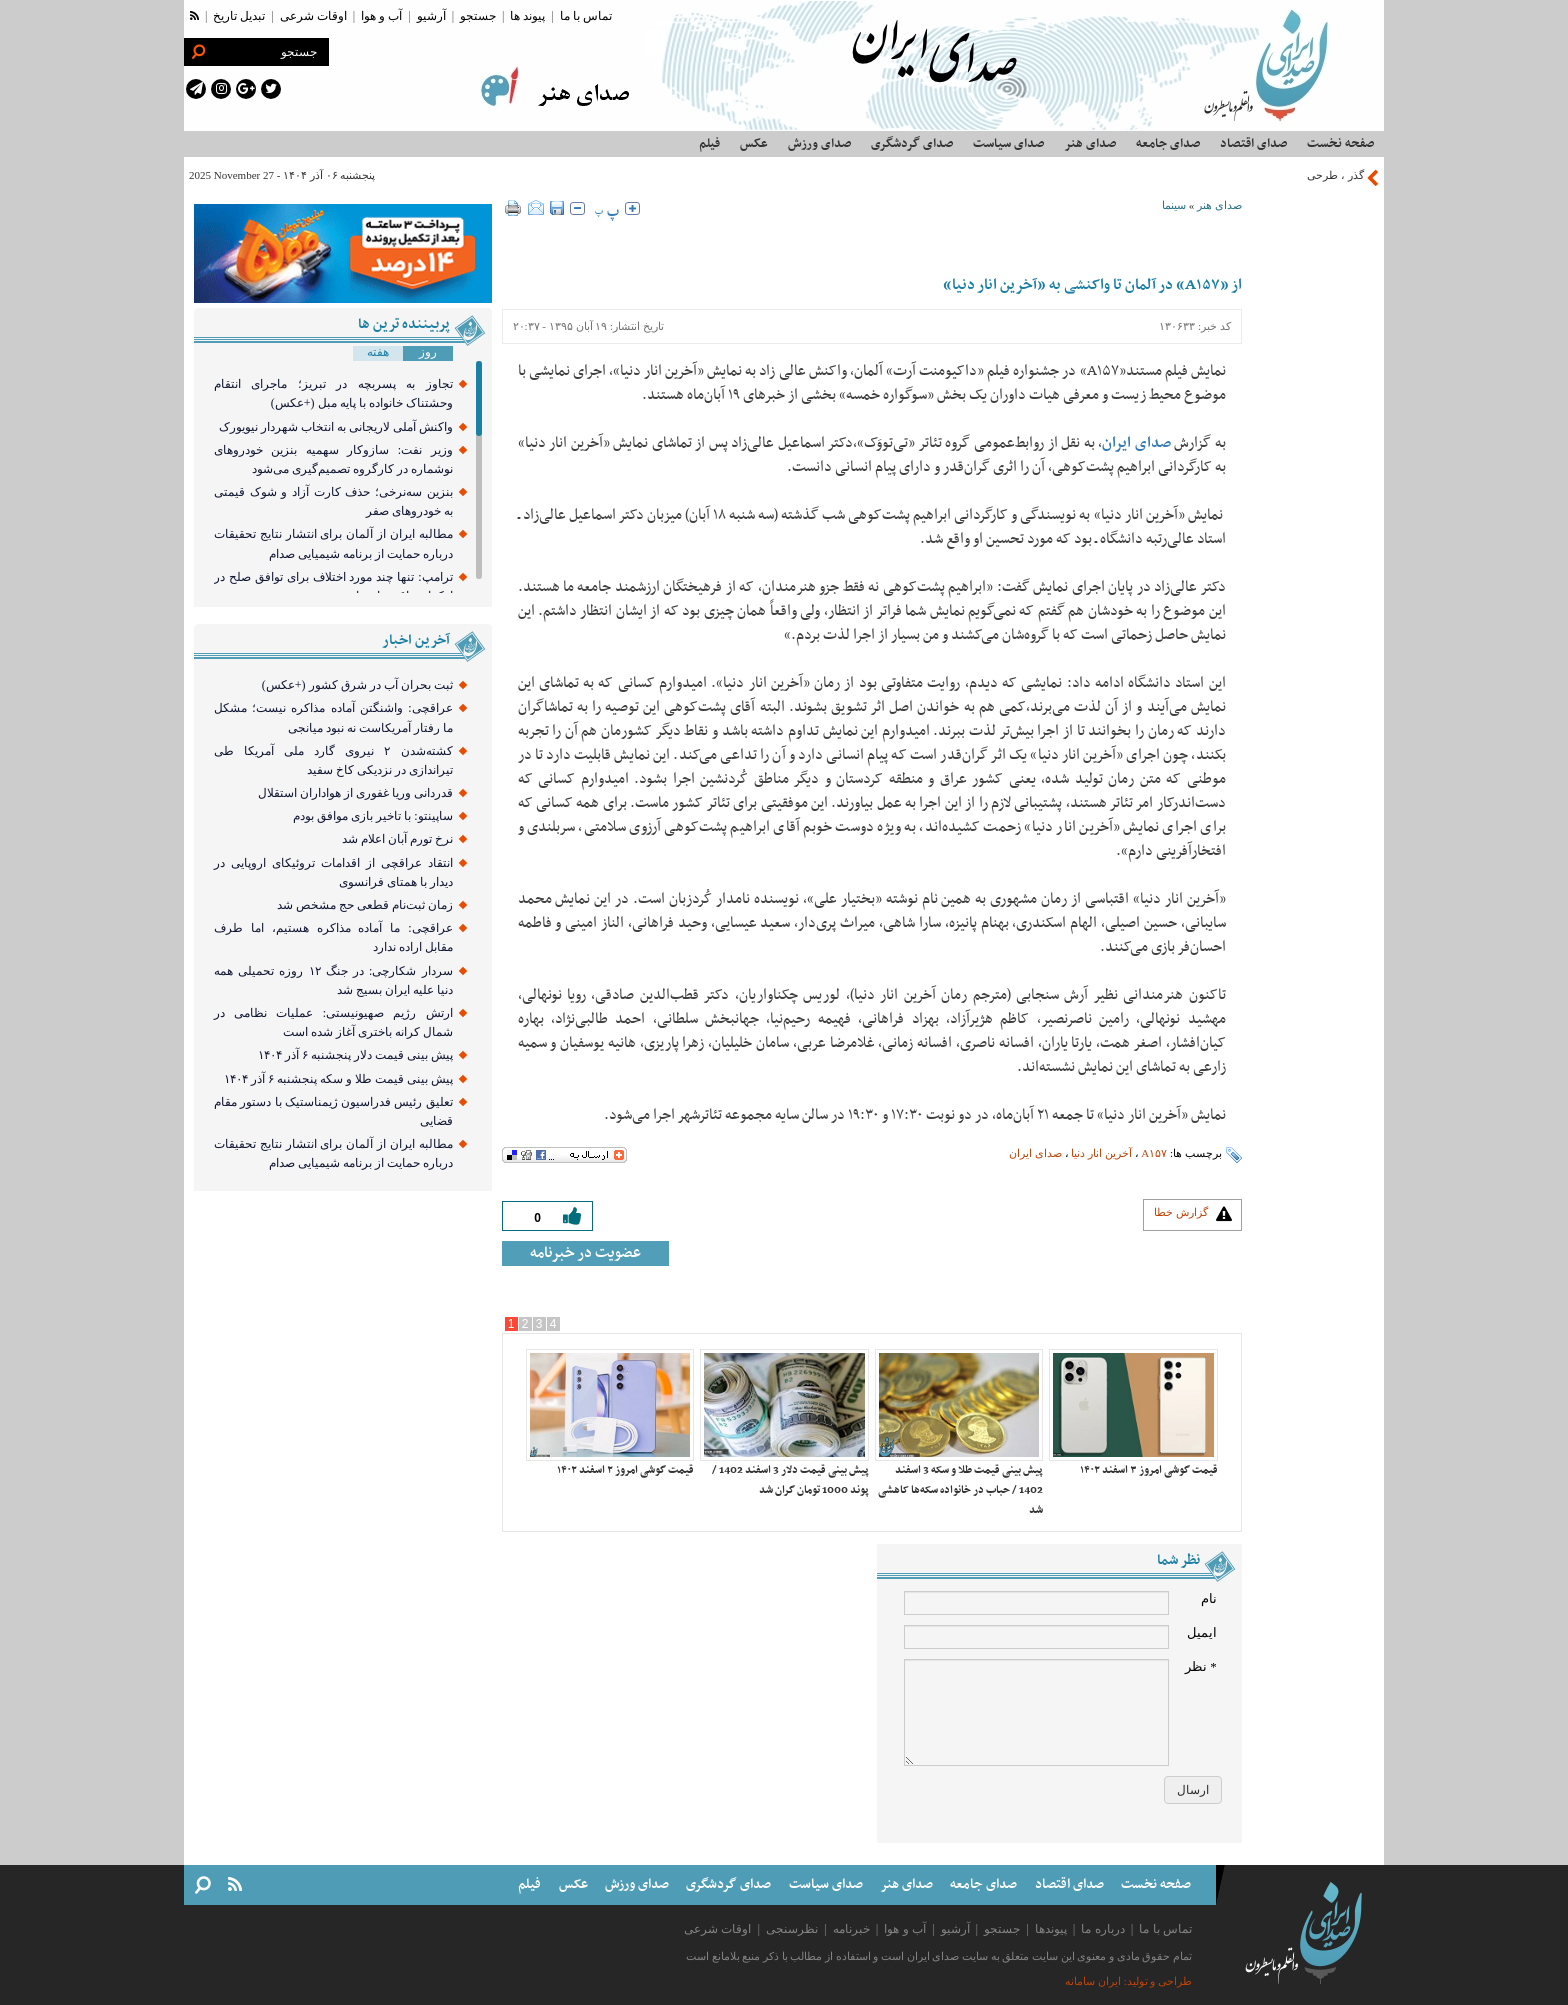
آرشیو (431, 16)
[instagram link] (221, 89)
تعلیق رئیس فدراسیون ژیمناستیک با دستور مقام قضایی (333, 1111)
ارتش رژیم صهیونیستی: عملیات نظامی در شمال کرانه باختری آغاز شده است (333, 1022)
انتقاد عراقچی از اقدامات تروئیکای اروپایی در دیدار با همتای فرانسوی (333, 872)
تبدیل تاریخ (239, 16)
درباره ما (1102, 1929)
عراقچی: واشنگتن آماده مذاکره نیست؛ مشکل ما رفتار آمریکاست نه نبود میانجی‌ (333, 717)
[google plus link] (246, 89)
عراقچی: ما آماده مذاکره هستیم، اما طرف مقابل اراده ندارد (333, 937)
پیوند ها (527, 16)
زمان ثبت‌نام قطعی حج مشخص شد (365, 905)
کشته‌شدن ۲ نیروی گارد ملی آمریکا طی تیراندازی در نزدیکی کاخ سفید (333, 760)
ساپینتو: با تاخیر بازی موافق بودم (372, 816)
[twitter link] (271, 89)
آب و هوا (381, 16)
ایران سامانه (1093, 1981)
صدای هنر (1219, 205)
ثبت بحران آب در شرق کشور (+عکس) (357, 685)
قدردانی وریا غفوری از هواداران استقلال (355, 793)
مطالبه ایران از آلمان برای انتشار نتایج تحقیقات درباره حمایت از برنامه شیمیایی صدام (333, 543)
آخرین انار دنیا (1101, 1153)
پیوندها (1051, 1929)
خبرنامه (851, 1929)
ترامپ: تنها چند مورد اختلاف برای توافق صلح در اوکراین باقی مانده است (333, 586)
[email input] (1036, 1637)
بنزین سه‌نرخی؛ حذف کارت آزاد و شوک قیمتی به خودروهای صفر (333, 501)
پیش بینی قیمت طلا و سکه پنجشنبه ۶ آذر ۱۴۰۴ (338, 1079)
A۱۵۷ (1154, 1153)
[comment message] (1036, 1712)
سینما (1174, 205)
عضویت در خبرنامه (585, 1253)
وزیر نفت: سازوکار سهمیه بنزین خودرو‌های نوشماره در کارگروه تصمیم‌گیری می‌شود (333, 459)
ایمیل (1202, 1632)
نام (1209, 1598)
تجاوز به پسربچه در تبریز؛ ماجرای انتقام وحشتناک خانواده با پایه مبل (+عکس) (333, 393)
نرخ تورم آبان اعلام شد (397, 839)
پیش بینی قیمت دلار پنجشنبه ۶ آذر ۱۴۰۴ (355, 1055)
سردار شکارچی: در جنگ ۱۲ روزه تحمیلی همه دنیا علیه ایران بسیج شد (333, 980)
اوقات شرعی (313, 16)
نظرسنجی (792, 1929)
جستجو (478, 16)
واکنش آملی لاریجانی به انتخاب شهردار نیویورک (336, 427)
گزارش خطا (1181, 1212)
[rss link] (194, 16)
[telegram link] (196, 89)
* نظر (1201, 1666)
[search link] (198, 52)
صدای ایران (1035, 1153)
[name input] (1036, 1603)
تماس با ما (586, 16)
